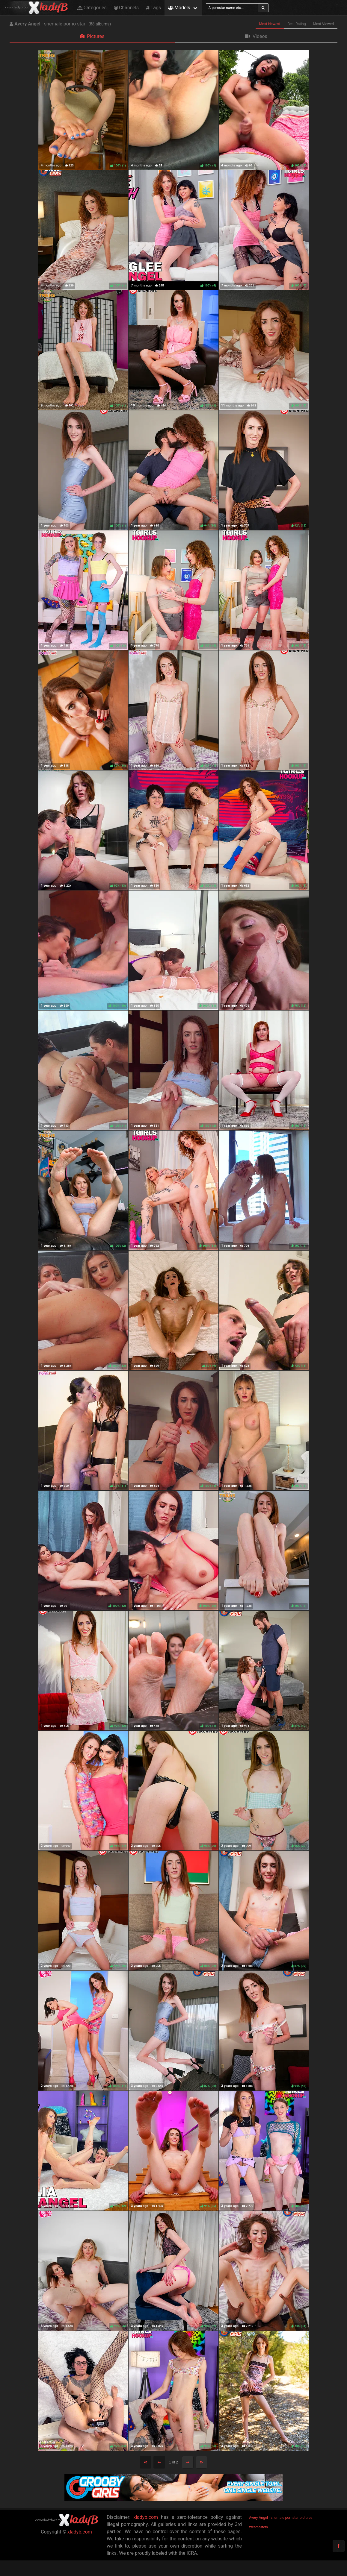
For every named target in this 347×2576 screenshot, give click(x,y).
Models (179, 7)
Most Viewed (323, 24)
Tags (153, 7)
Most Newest (269, 24)
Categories (92, 7)
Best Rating (296, 24)
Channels (126, 7)
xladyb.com (79, 2532)
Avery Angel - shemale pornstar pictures (281, 2518)
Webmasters (258, 2527)
